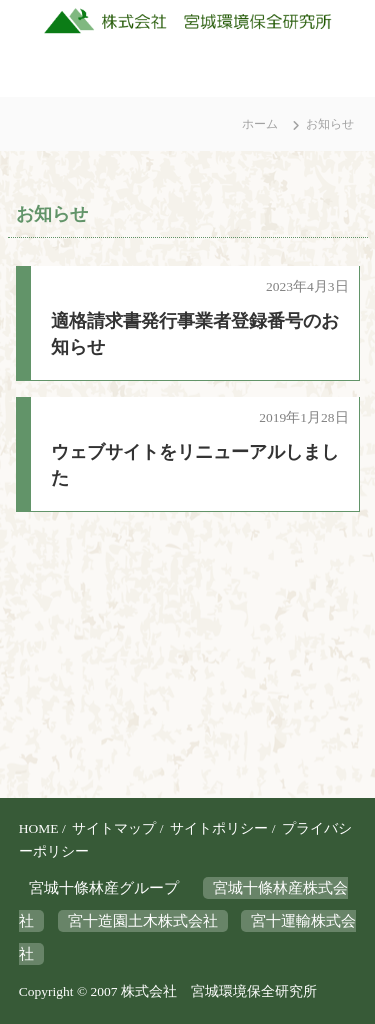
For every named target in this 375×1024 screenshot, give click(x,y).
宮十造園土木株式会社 (143, 921)
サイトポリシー (219, 828)
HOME (39, 828)
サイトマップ (114, 828)
